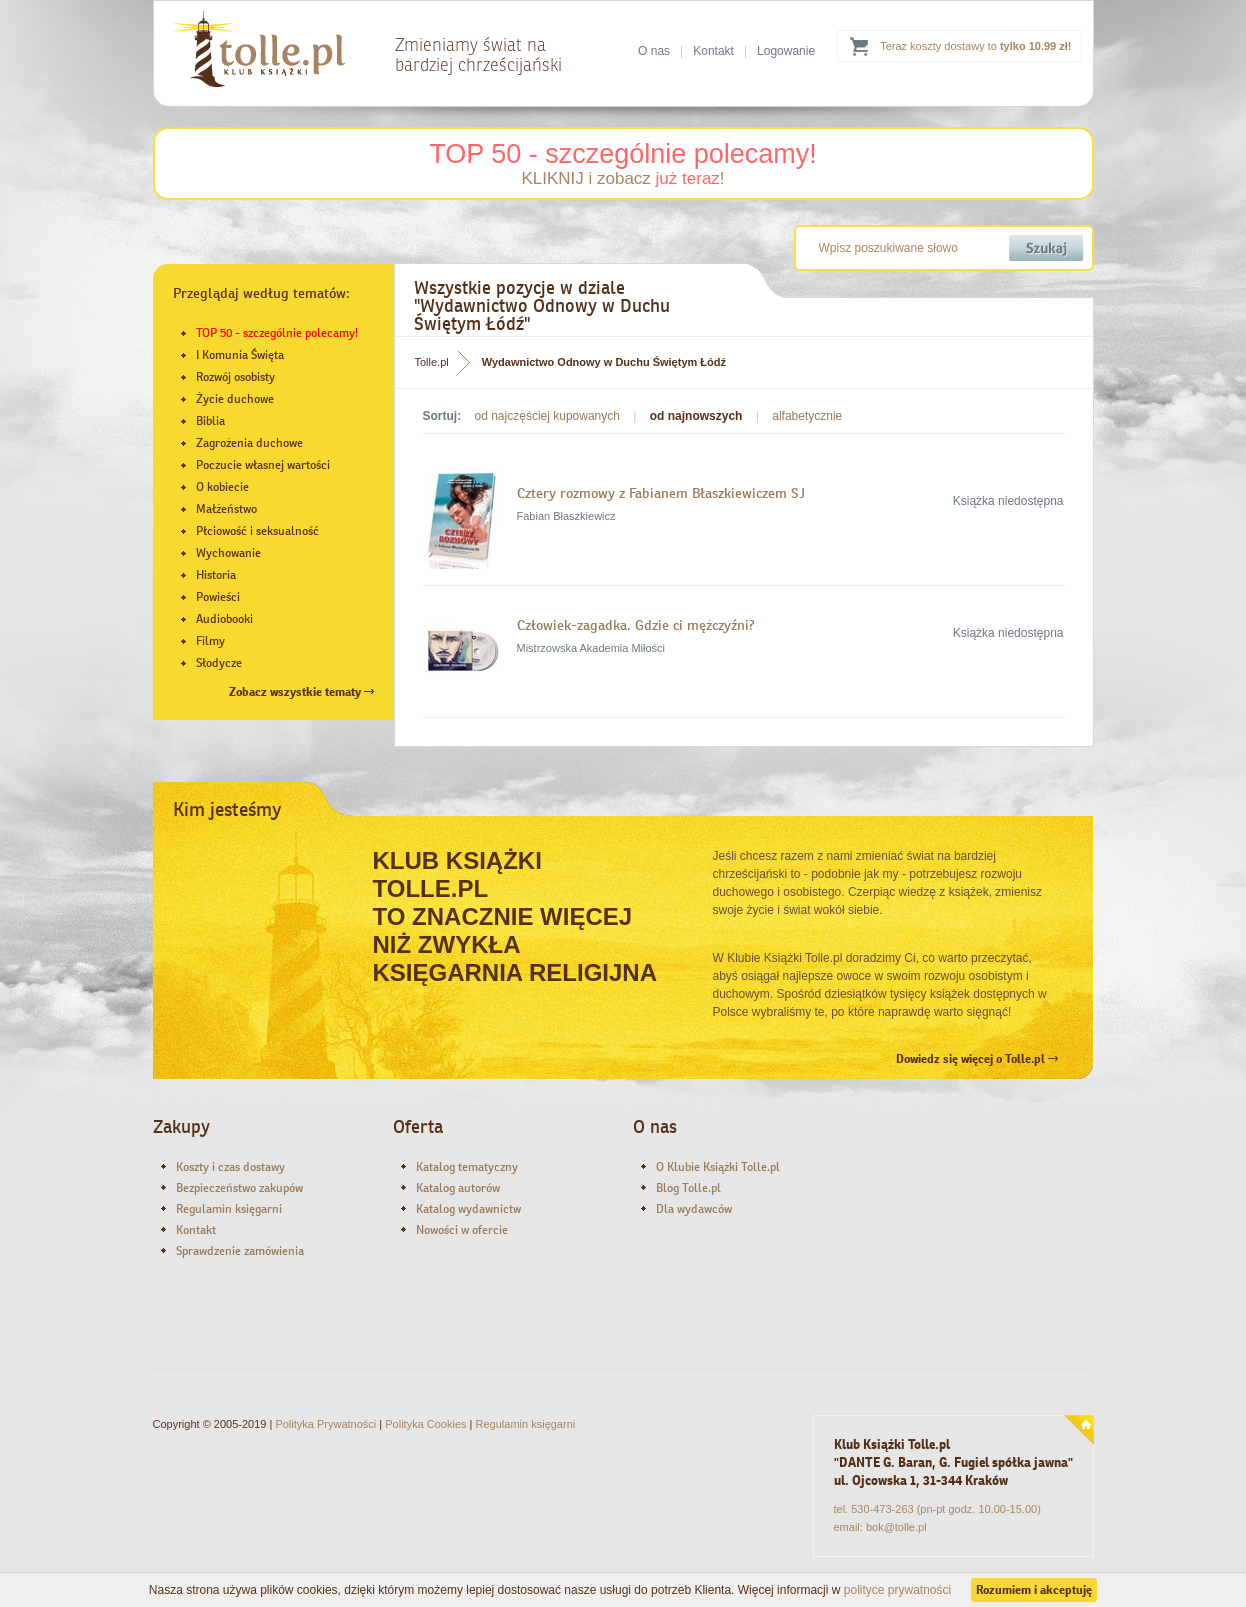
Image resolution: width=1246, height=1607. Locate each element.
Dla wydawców (694, 1209)
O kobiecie (222, 487)
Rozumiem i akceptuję (1034, 1590)
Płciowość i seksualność (257, 531)
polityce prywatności (897, 1590)
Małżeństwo (226, 509)
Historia (216, 575)
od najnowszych (696, 416)
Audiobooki (224, 619)
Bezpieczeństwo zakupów (239, 1188)
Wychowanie (228, 553)
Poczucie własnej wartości (263, 465)
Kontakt (713, 51)
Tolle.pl (432, 362)
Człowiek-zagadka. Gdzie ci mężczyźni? (638, 625)
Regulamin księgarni (229, 1209)
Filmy (210, 641)
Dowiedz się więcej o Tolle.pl (977, 1059)
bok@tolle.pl (896, 1527)
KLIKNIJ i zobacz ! (622, 178)
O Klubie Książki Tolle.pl (718, 1167)
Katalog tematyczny (467, 1167)
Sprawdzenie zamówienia (240, 1251)
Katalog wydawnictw (468, 1209)
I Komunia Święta (240, 355)
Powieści (218, 597)
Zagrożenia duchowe (249, 443)
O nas (654, 51)
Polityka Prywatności (325, 1424)
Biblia (210, 421)
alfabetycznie (807, 416)
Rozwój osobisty (235, 377)
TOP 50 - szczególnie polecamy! (623, 154)
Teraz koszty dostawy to (975, 46)
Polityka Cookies (425, 1424)
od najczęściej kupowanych (547, 416)
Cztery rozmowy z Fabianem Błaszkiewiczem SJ (661, 493)
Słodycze (219, 663)
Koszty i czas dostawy (230, 1167)
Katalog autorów (458, 1188)
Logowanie (786, 51)
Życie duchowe (235, 399)
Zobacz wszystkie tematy (301, 692)
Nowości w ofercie (462, 1230)
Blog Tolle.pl (688, 1188)
